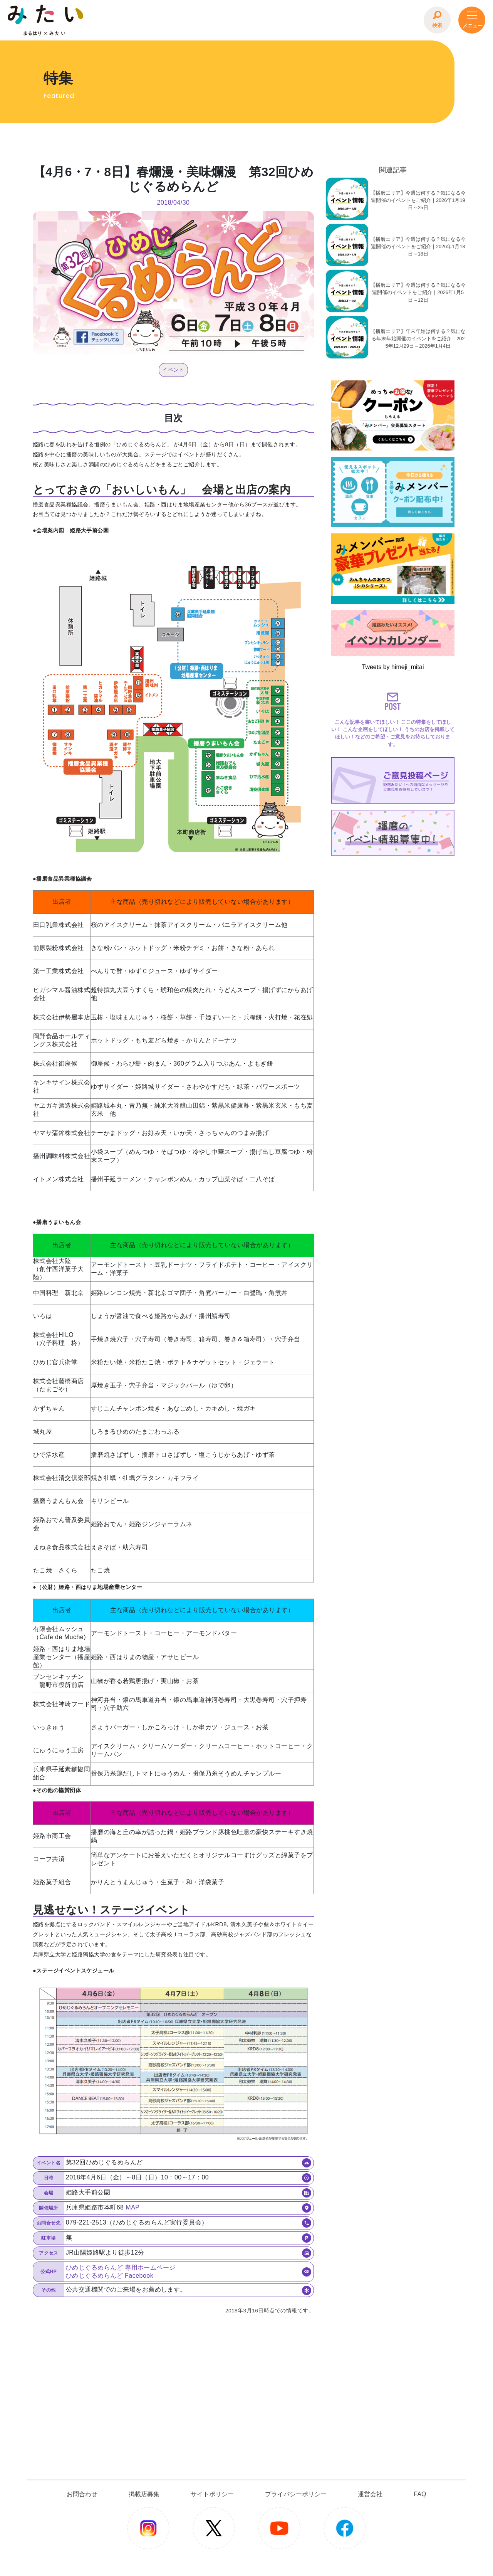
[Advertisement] (392, 907)
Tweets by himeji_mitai (393, 667)
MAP (132, 2207)
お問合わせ (82, 2494)
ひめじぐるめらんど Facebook (109, 2275)
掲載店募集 (144, 2494)
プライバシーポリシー (296, 2494)
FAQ (420, 2494)
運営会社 (370, 2494)
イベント (173, 370)
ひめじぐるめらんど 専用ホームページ (121, 2267)
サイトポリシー (212, 2494)
